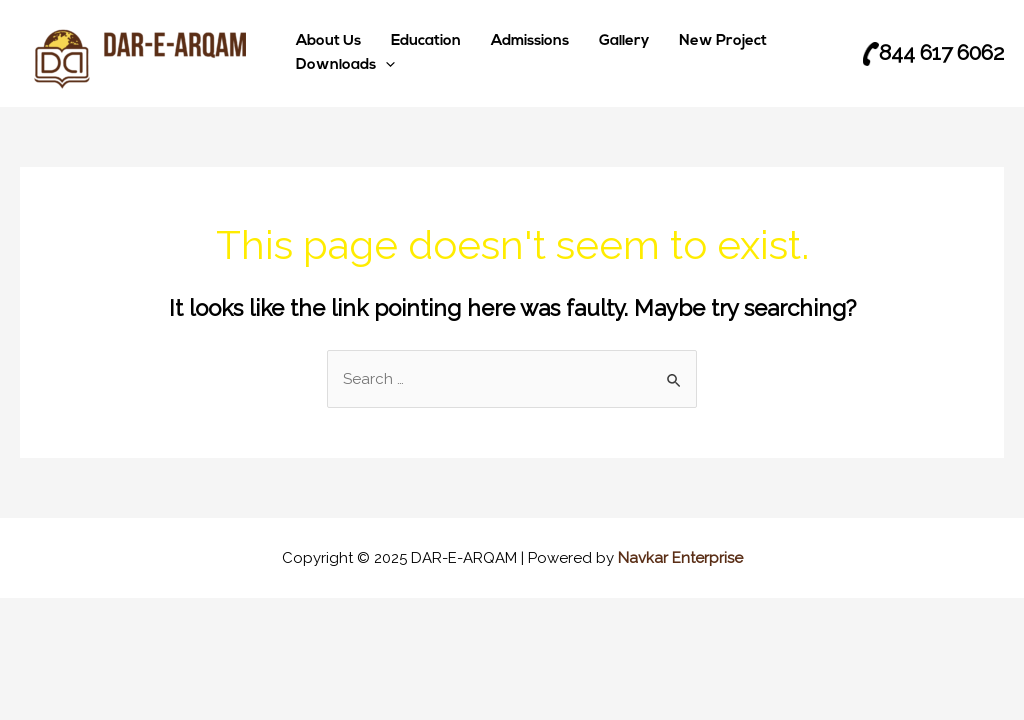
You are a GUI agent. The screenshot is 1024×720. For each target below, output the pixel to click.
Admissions (530, 41)
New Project (723, 41)
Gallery (624, 41)
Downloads (345, 66)
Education (426, 41)
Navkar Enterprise (680, 558)
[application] (385, 66)
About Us (328, 41)
